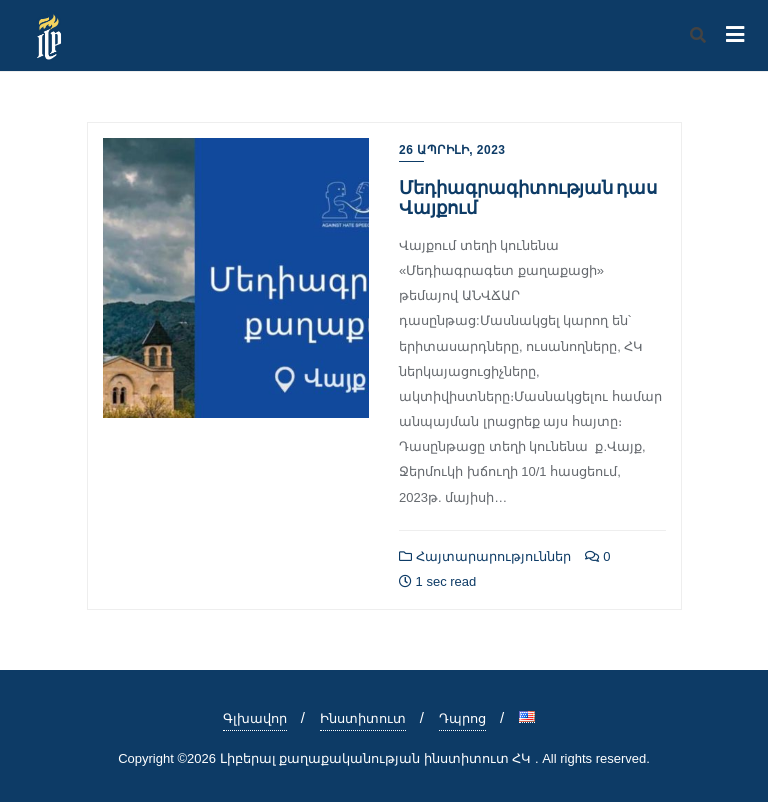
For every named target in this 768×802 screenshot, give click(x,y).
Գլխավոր (255, 718)
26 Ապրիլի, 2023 (452, 150)
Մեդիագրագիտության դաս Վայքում (528, 197)
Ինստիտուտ (363, 718)
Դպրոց (462, 718)
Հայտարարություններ (485, 556)
